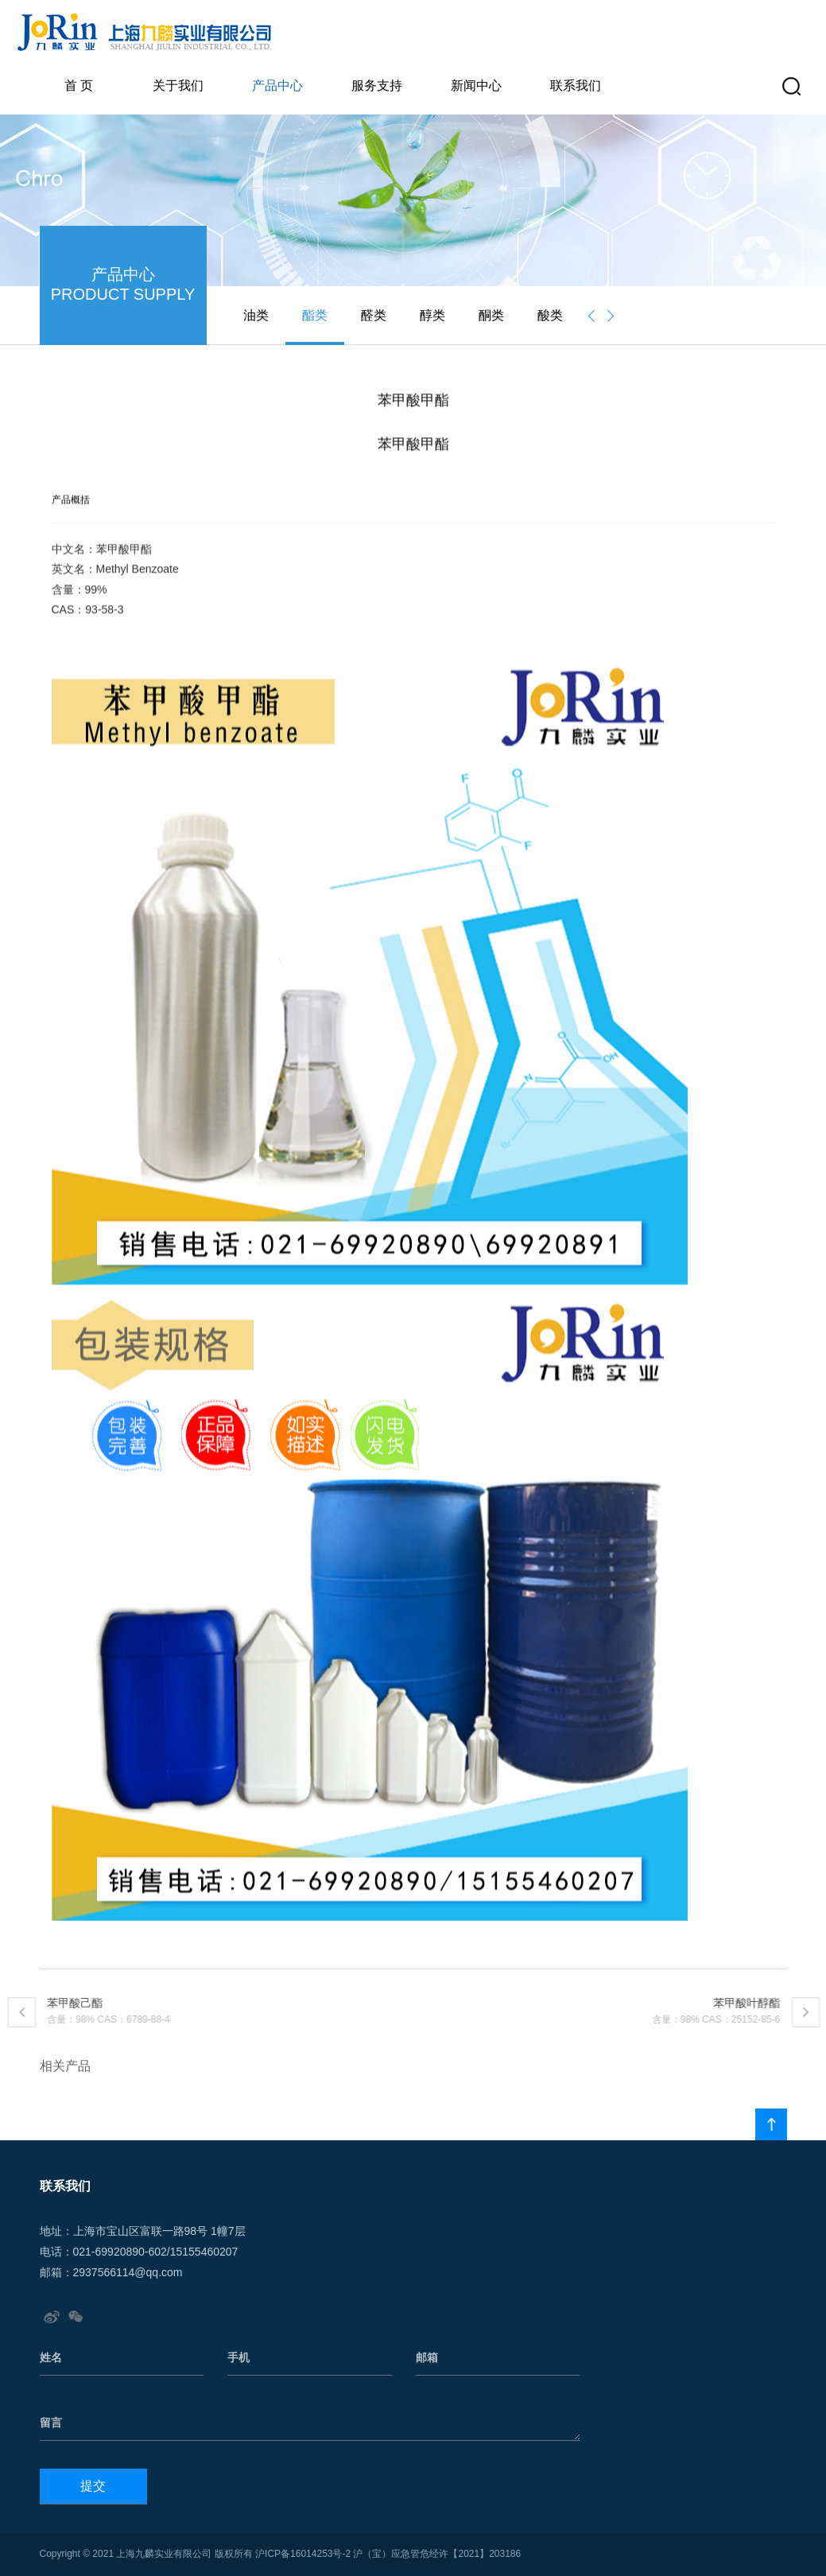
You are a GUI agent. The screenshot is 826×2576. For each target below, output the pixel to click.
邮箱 (427, 2357)
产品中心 (277, 85)
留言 (51, 2422)
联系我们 (575, 85)
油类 (256, 315)
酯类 (315, 315)
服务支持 (376, 85)
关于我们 (178, 85)
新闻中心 (476, 85)
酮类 (491, 315)
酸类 (550, 315)
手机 (238, 2357)
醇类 (432, 315)
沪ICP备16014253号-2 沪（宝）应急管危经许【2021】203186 (388, 2553)
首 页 (78, 85)
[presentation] (591, 316)
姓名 (51, 2357)
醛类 (373, 315)
